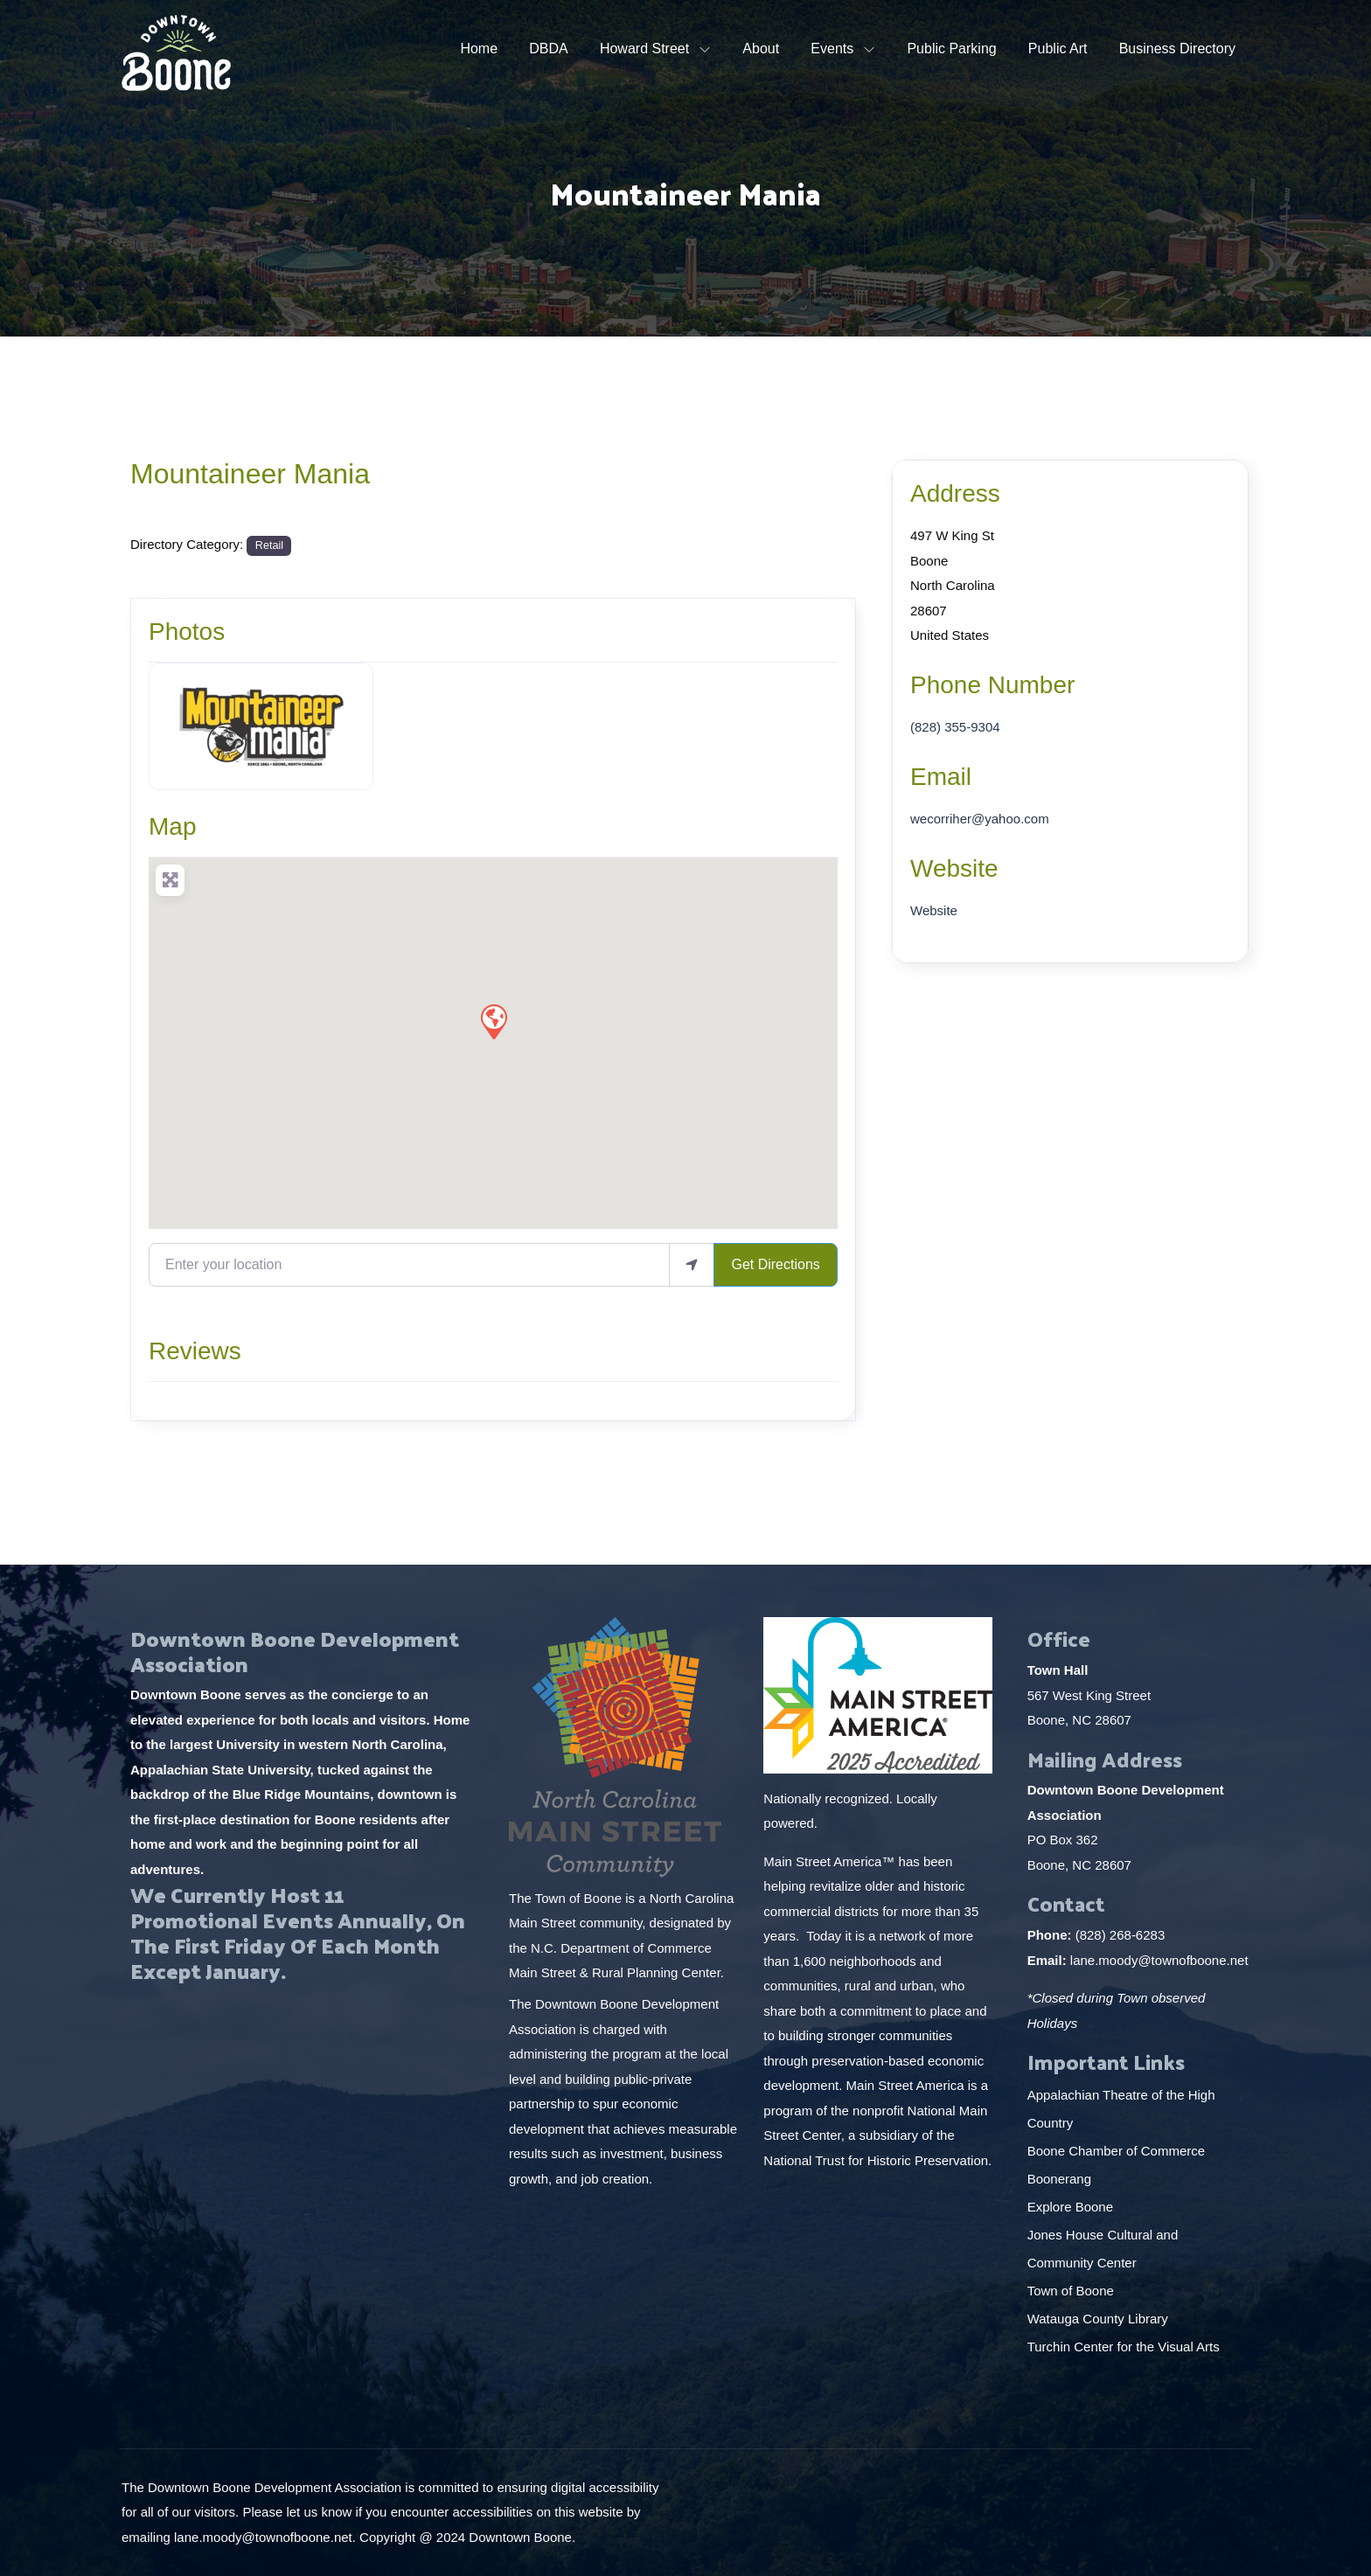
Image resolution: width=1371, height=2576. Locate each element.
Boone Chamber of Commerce (1118, 2150)
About (760, 48)
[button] (493, 1021)
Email (940, 776)
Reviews (195, 1350)
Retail (269, 545)
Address (955, 493)
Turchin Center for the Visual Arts (1123, 2346)
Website (954, 868)
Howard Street (644, 48)
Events (832, 48)
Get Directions (775, 1264)
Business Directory (1177, 48)
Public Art (1058, 48)
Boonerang (1059, 2178)
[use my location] (691, 1265)
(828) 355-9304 (955, 726)
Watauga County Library (1099, 2318)
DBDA (548, 48)
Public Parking (951, 48)
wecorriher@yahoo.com (979, 818)
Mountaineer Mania (250, 474)
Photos (187, 631)
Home (479, 48)
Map (172, 826)
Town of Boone (1070, 2290)
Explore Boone (1072, 2206)
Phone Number (992, 684)
